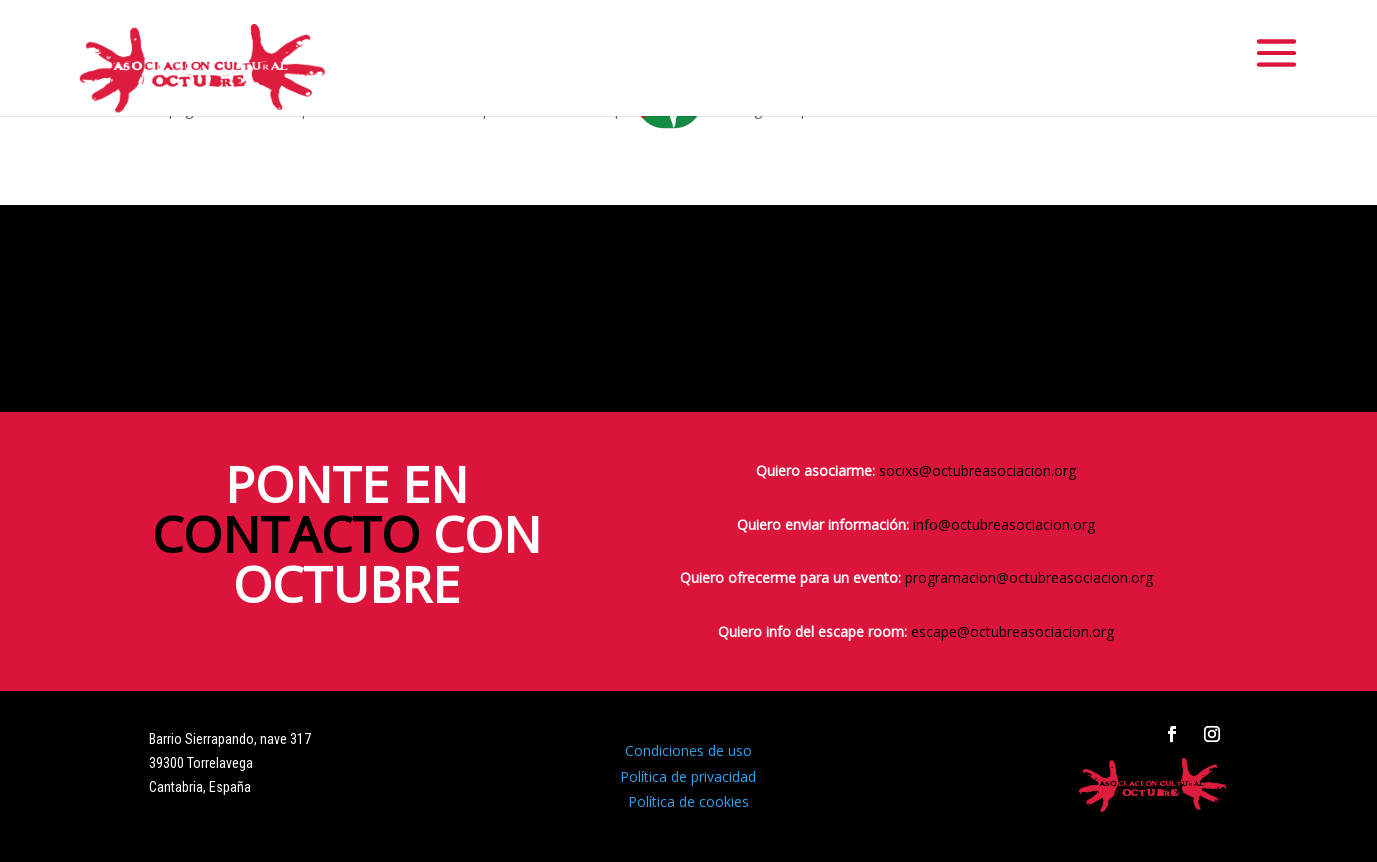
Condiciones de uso (688, 750)
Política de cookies (688, 801)
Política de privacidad (688, 776)
